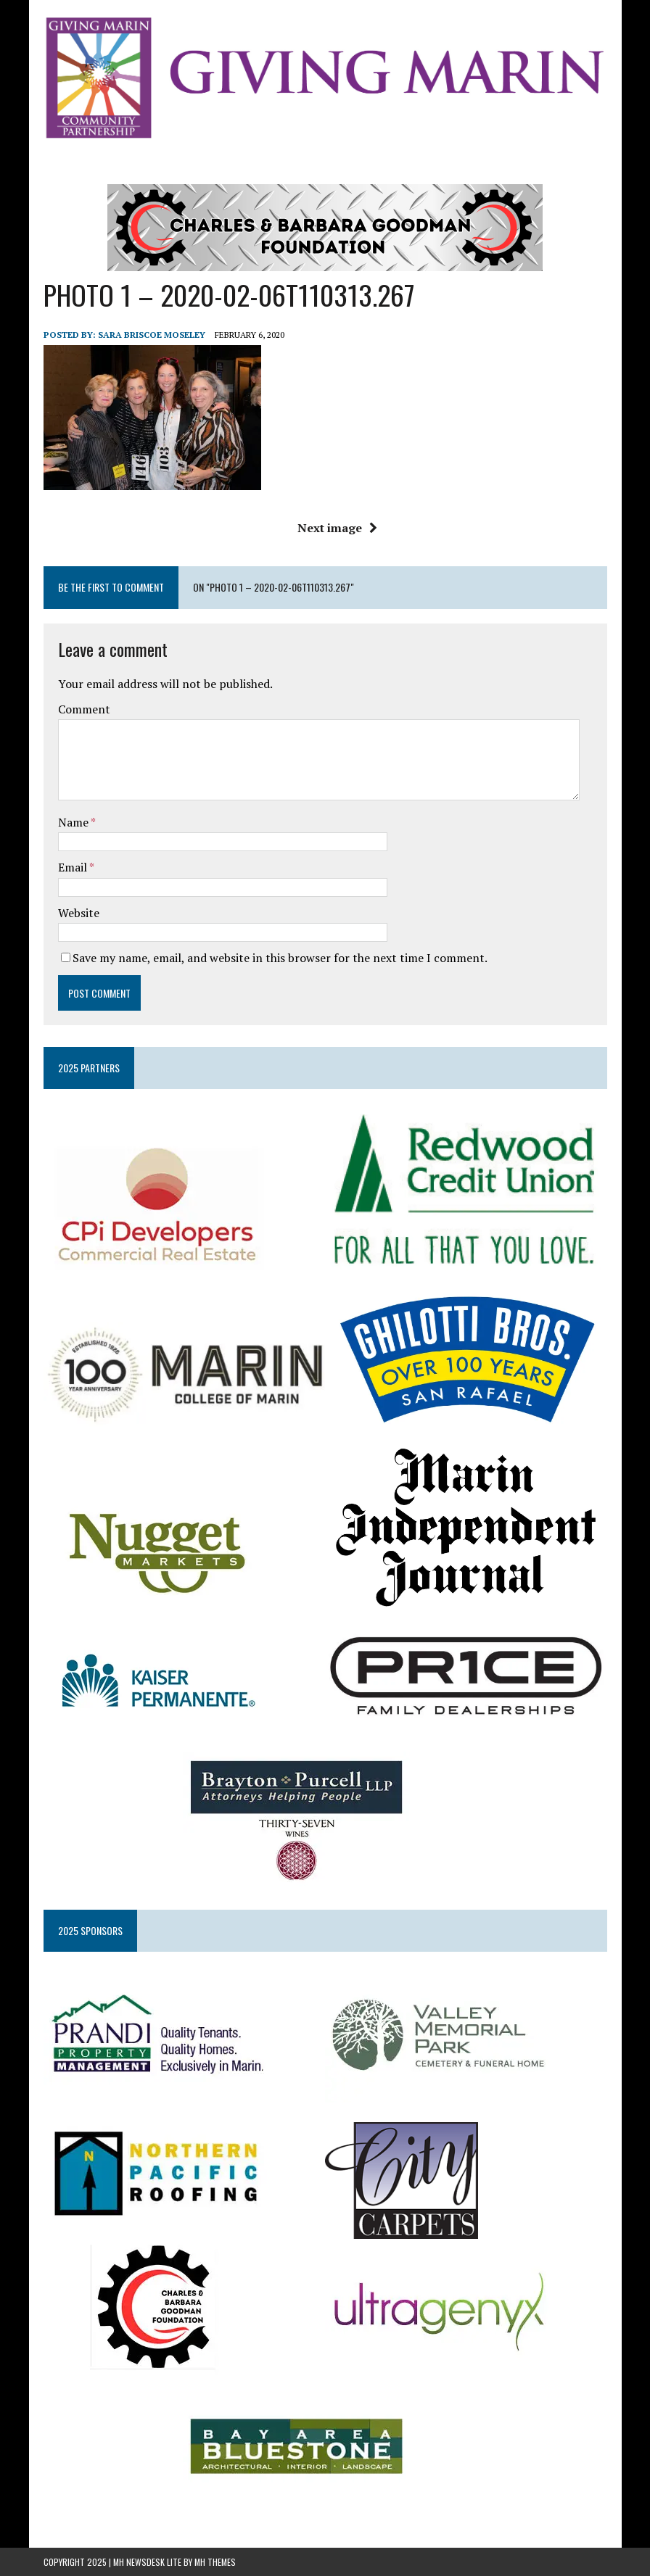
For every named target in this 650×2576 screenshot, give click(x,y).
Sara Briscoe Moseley (151, 334)
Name (74, 822)
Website (78, 913)
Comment (84, 709)
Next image (337, 528)
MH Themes (215, 2562)
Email (73, 867)
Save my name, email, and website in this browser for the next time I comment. (280, 958)
